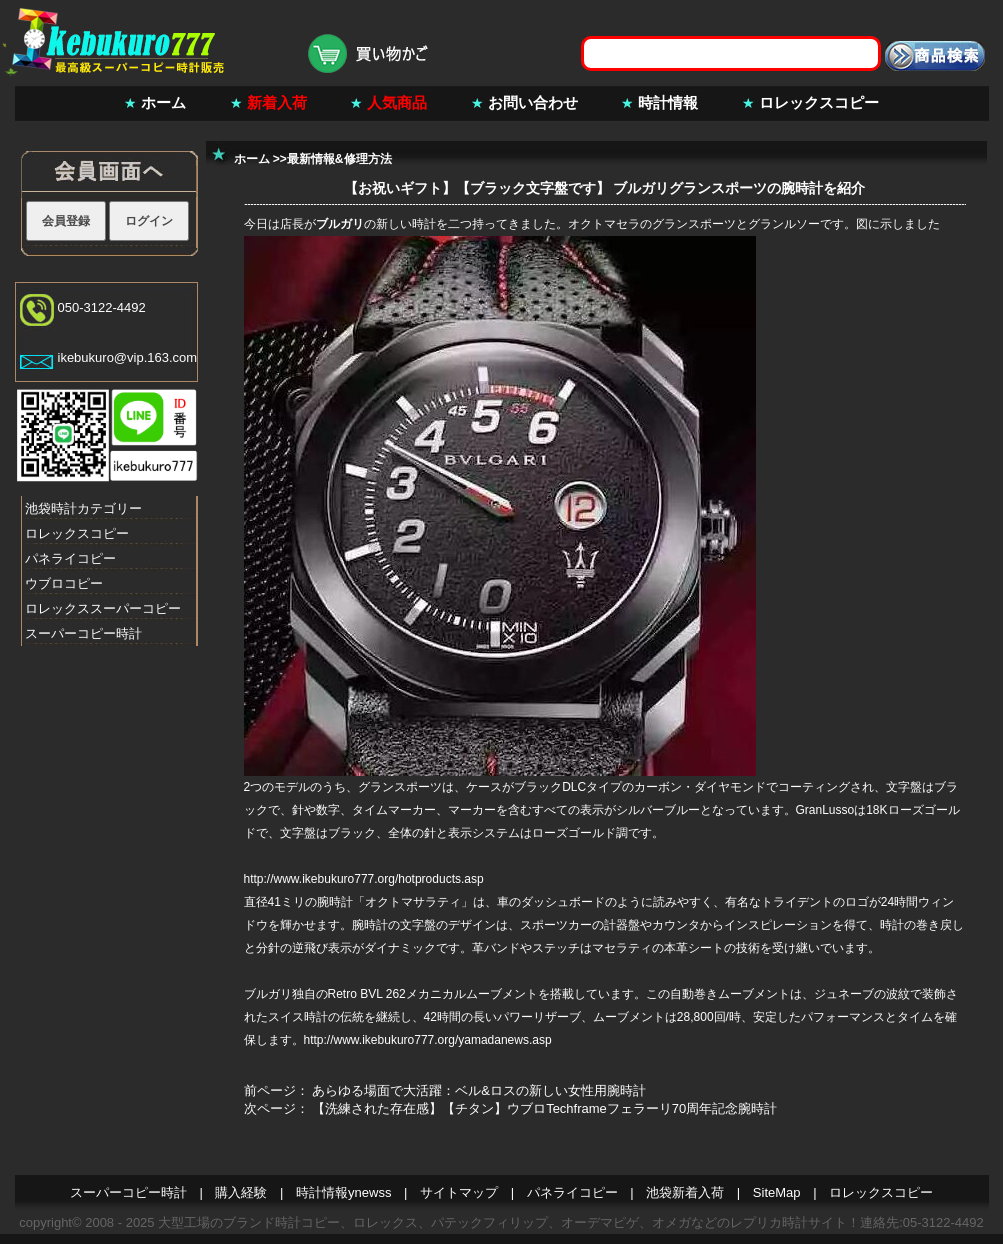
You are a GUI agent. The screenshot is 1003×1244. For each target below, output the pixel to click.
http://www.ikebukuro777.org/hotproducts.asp (364, 879)
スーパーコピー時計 (83, 633)
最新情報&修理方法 (339, 159)
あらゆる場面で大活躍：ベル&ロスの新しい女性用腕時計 (479, 1090)
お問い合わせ (533, 102)
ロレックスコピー (819, 102)
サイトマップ (459, 1192)
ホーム (163, 102)
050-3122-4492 (102, 307)
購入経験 (241, 1192)
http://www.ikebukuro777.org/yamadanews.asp (428, 1040)
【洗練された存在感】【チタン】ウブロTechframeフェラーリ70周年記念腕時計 (544, 1108)
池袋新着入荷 (685, 1192)
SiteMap (777, 1192)
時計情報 (668, 102)
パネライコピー (70, 558)
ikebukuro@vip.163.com (128, 357)
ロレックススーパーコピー (103, 608)
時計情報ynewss (343, 1192)
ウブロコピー (64, 583)
